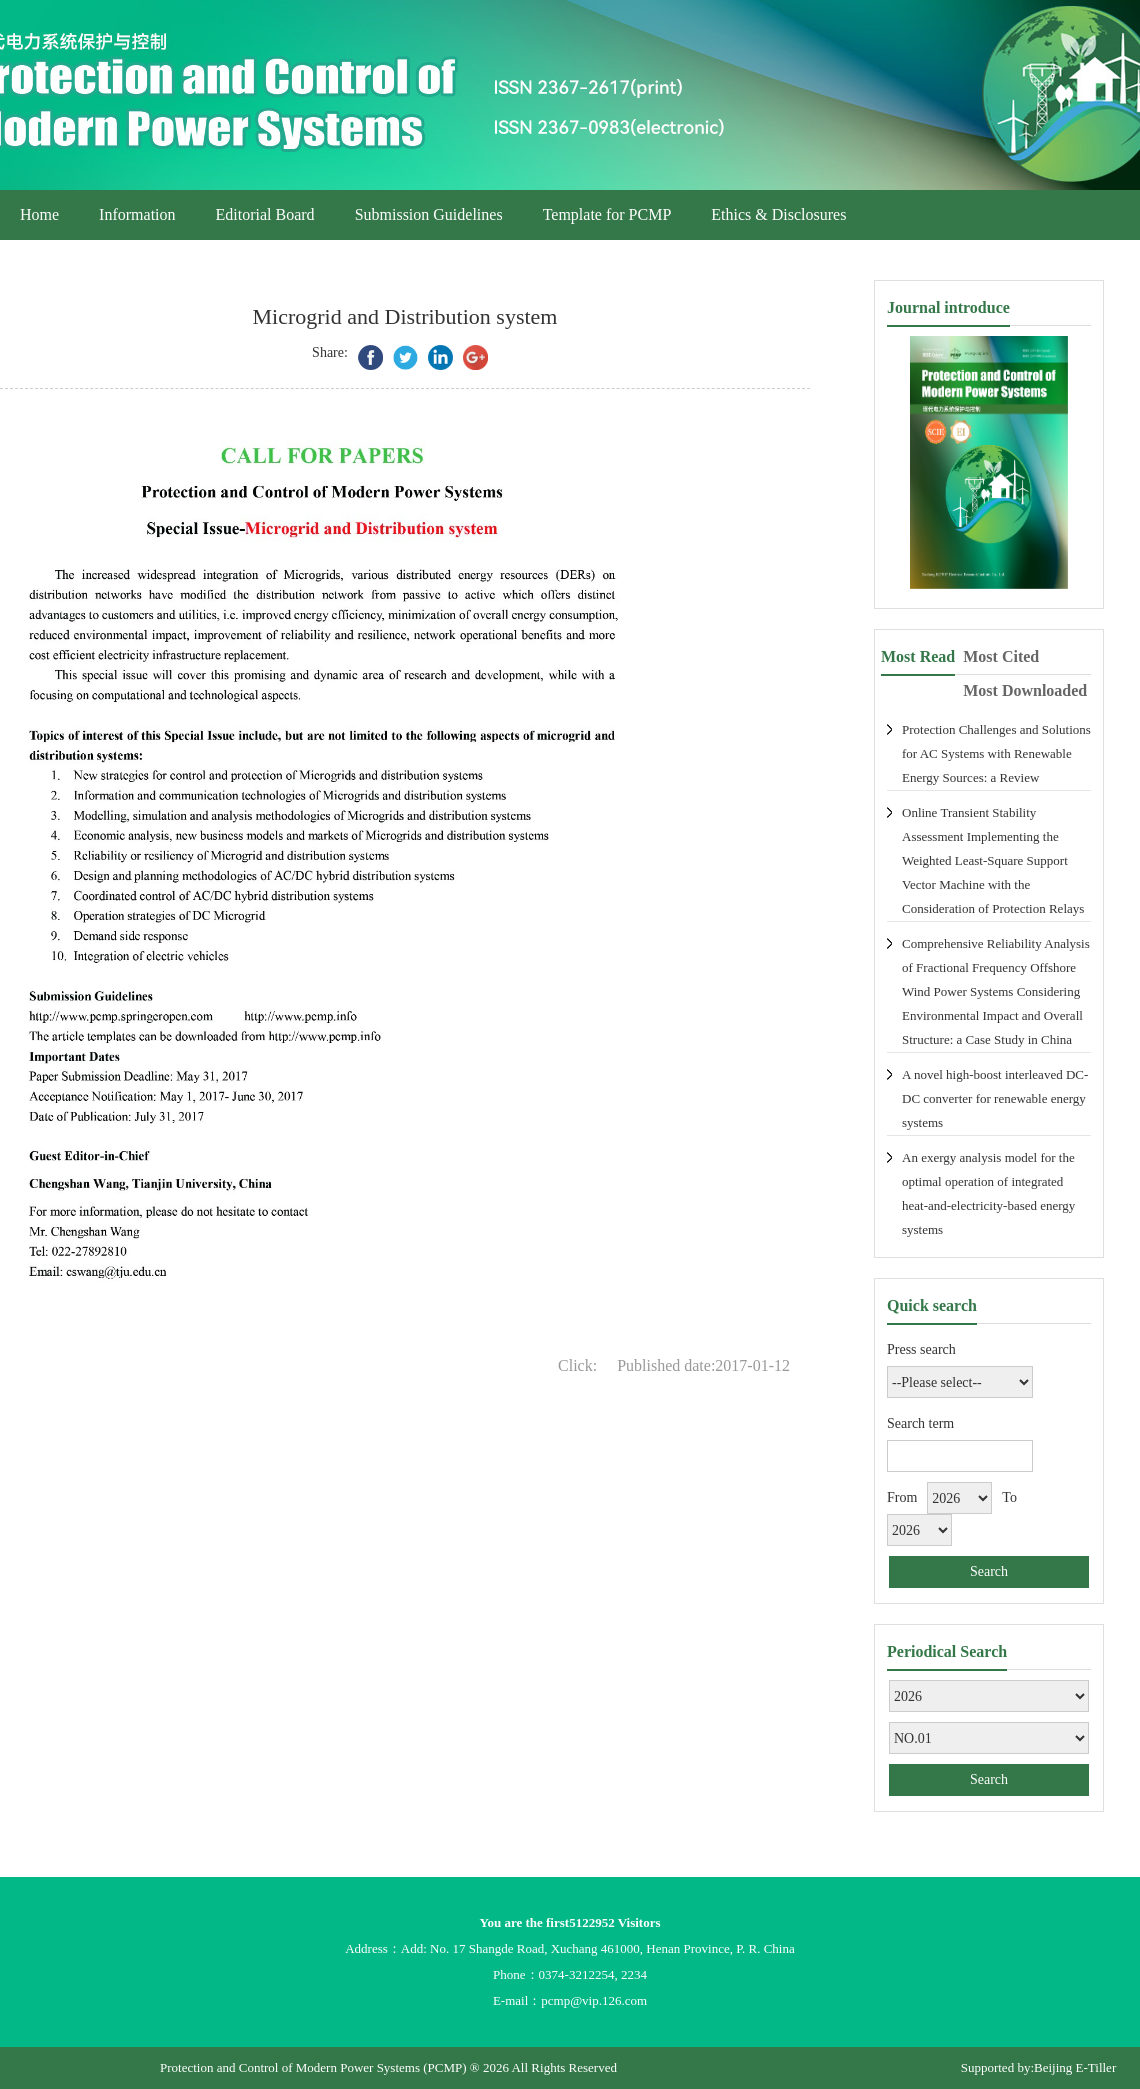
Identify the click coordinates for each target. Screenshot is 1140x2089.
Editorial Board (265, 214)
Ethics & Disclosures (778, 214)
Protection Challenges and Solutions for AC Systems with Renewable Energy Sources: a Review (996, 753)
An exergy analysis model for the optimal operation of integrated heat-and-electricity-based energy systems (988, 1193)
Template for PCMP (607, 214)
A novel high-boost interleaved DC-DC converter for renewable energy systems (995, 1098)
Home (39, 214)
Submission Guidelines (429, 214)
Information (137, 214)
